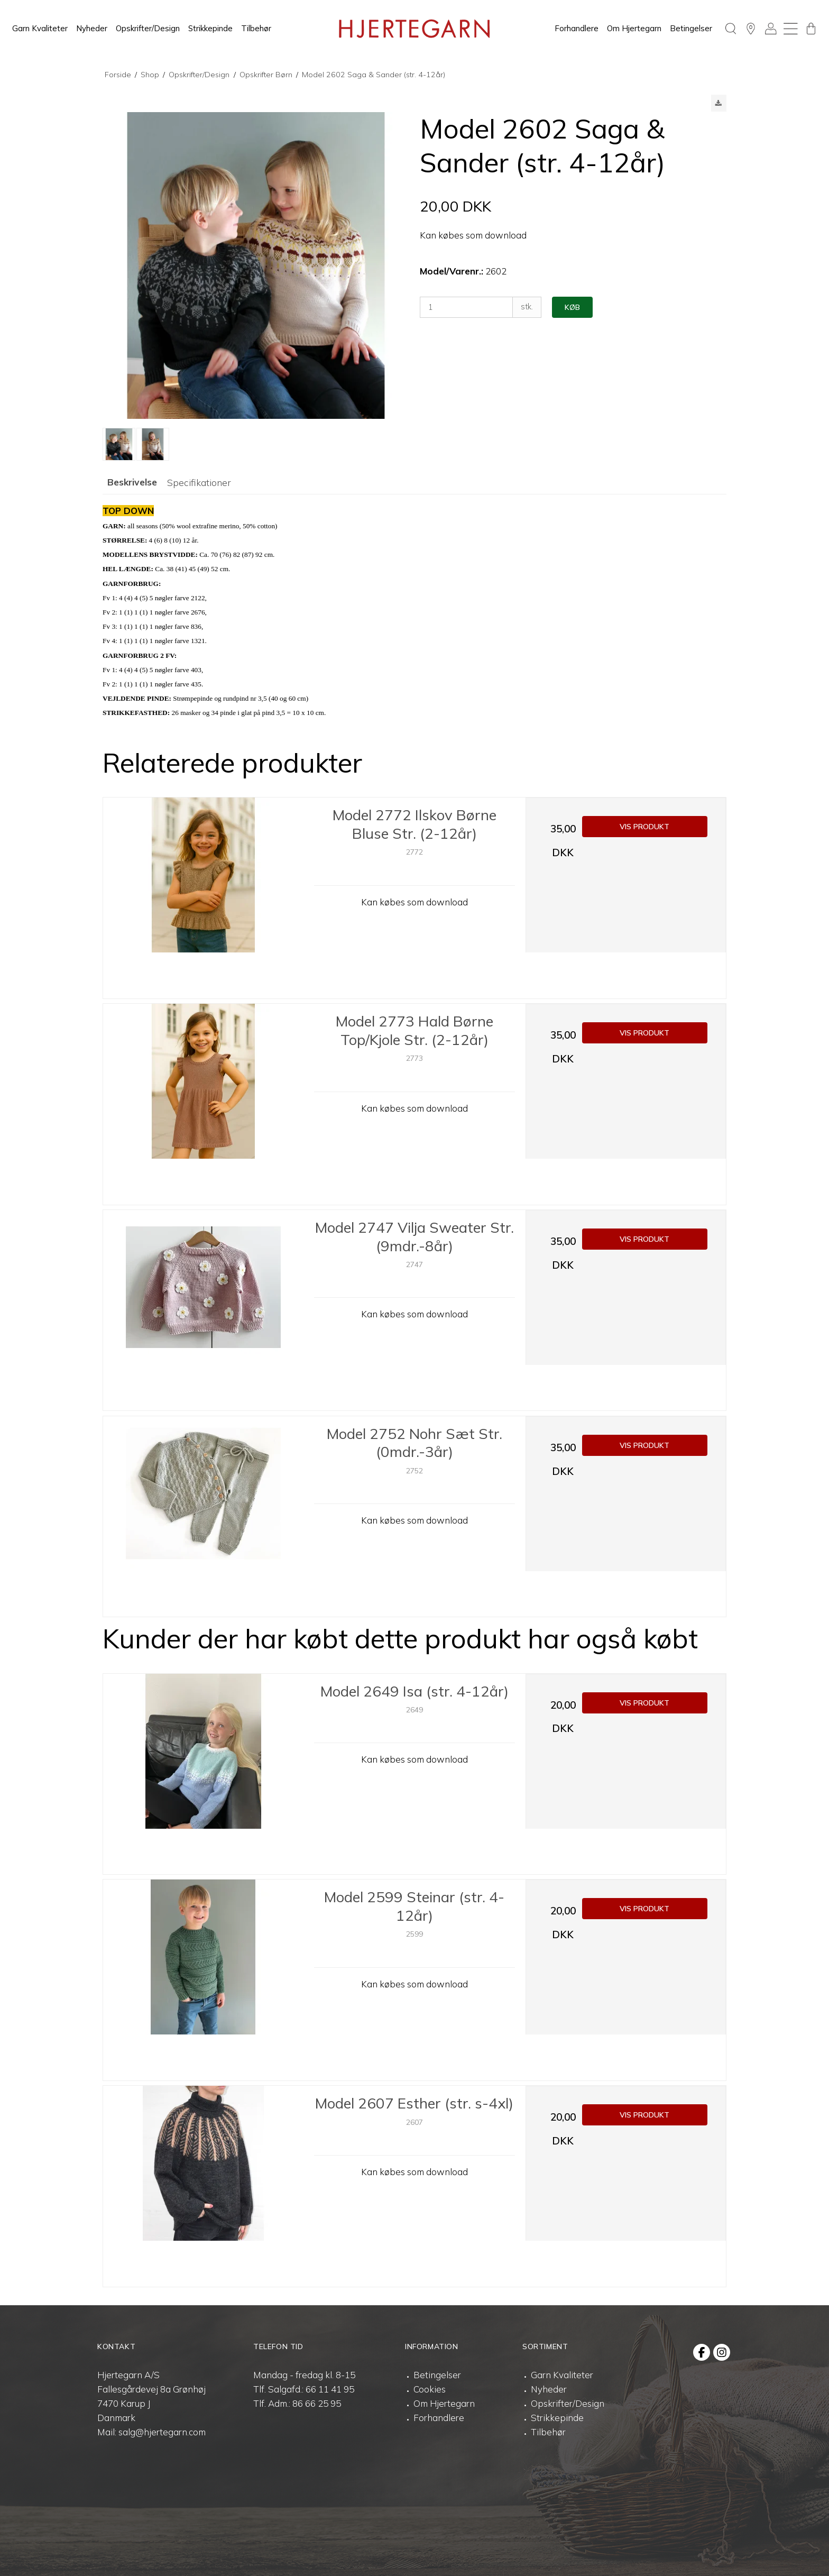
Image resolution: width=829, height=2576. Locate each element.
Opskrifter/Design (148, 28)
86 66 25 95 (316, 2403)
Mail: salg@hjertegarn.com (151, 2431)
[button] (718, 103)
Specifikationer (199, 482)
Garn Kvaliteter (40, 28)
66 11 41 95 (330, 2389)
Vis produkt (644, 826)
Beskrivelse (132, 482)
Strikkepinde (210, 28)
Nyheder (91, 28)
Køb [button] (572, 307)
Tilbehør (256, 28)
